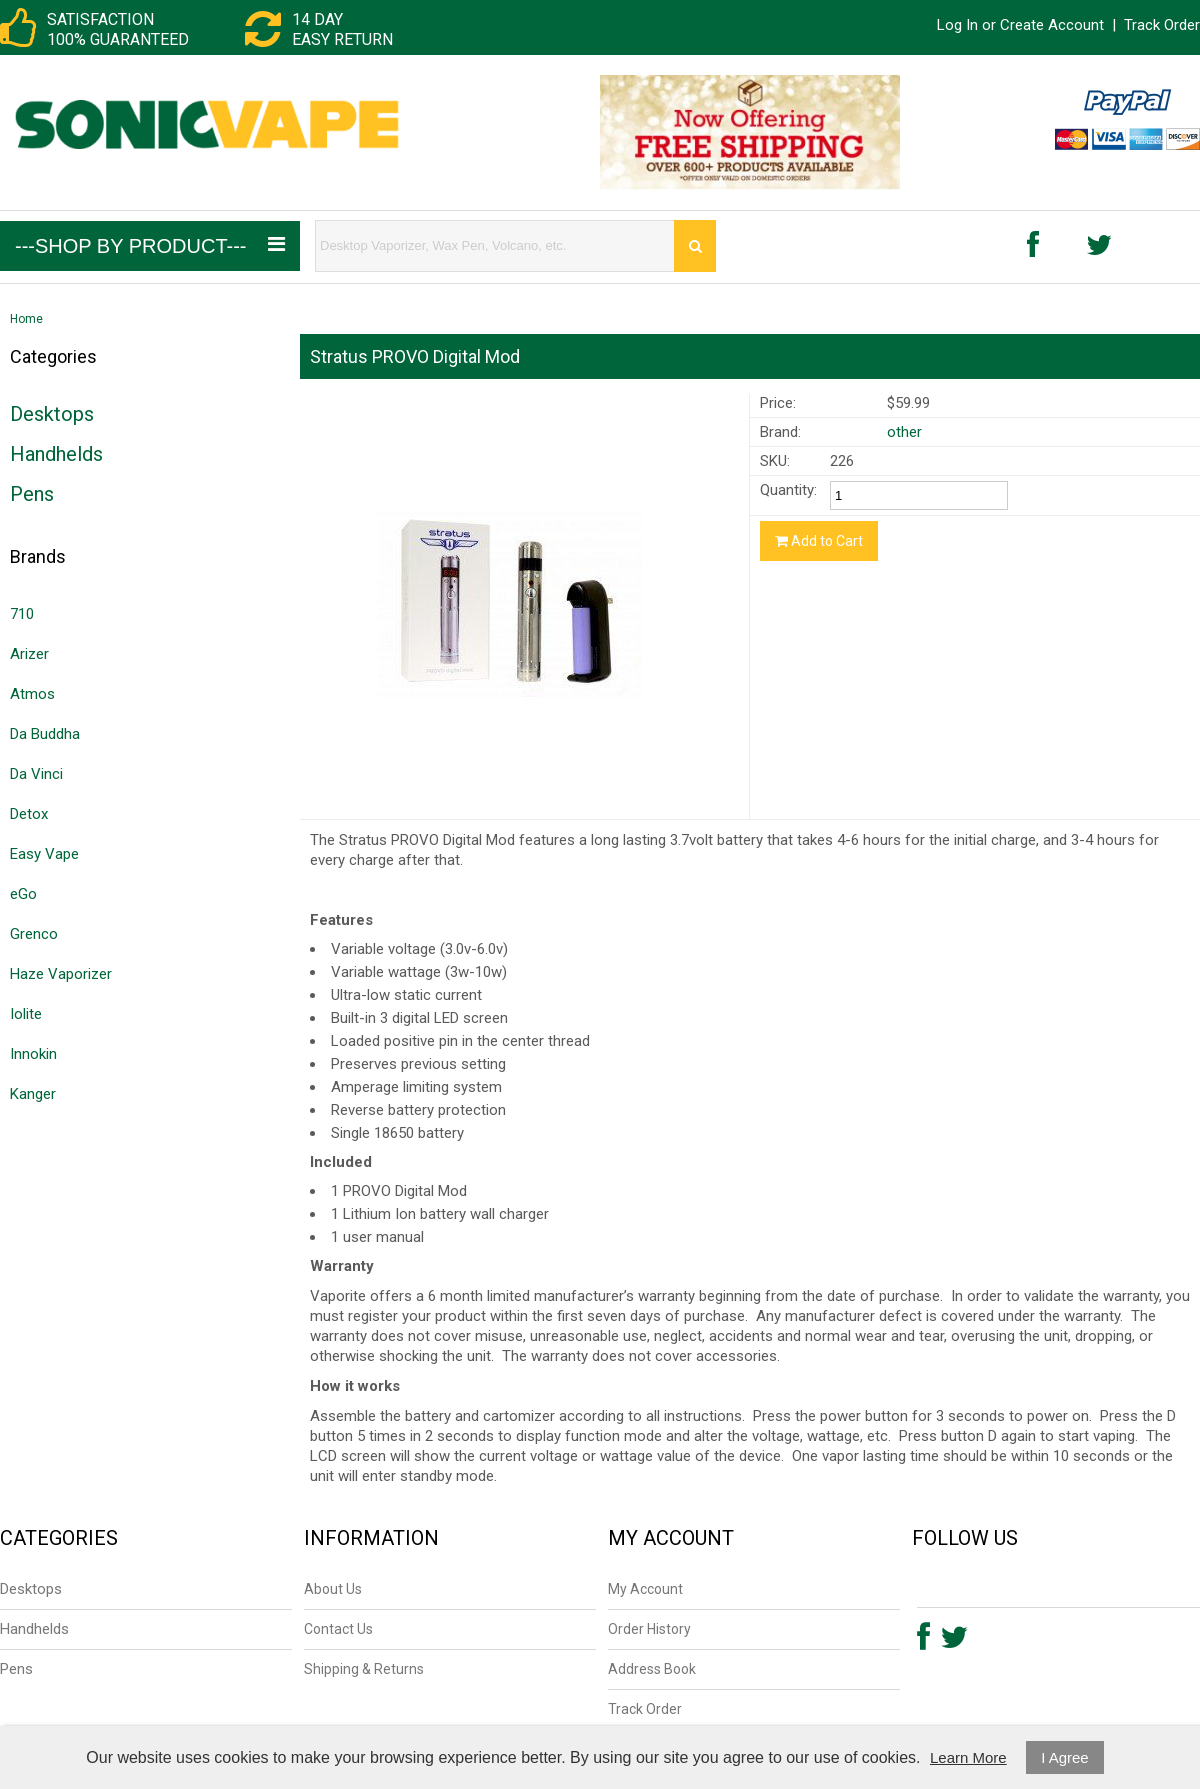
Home (26, 319)
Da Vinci (36, 774)
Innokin (33, 1054)
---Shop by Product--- (150, 245)
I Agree (1065, 1757)
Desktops (52, 414)
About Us (333, 1589)
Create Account (1052, 25)
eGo (23, 894)
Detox (29, 814)
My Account (645, 1589)
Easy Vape (44, 854)
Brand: (780, 432)
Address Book (652, 1669)
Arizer (29, 654)
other (904, 432)
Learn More (968, 1757)
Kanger (33, 1094)
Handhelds (56, 454)
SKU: (775, 461)
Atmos (32, 694)
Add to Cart (819, 541)
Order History (649, 1629)
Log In (957, 25)
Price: (778, 403)
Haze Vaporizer (61, 974)
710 (22, 614)
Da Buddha (45, 734)
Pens (32, 494)
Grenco (34, 934)
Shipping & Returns (364, 1669)
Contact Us (338, 1629)
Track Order (1162, 25)
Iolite (26, 1014)
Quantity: (788, 490)
